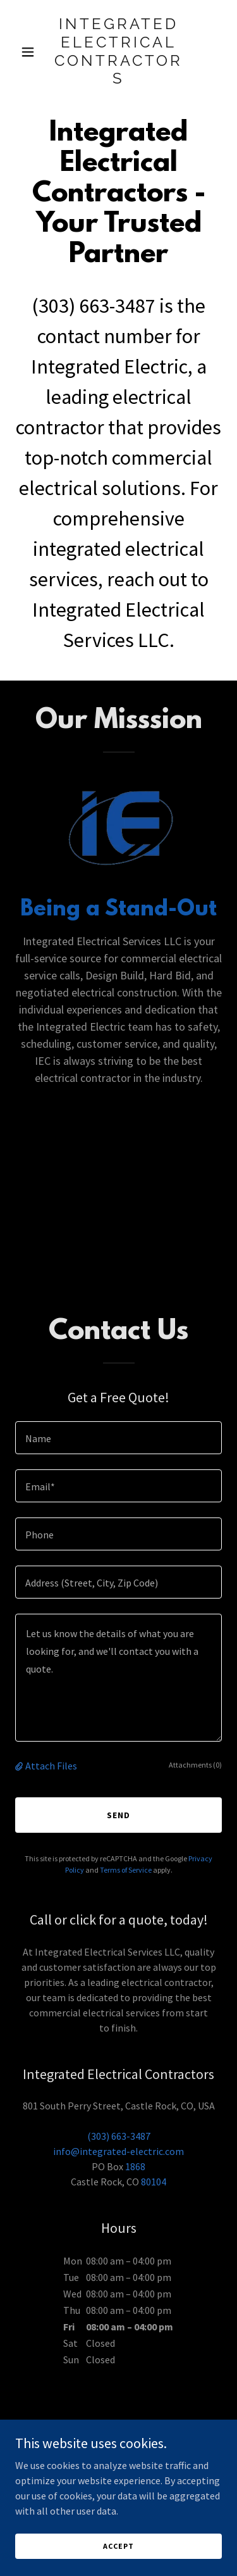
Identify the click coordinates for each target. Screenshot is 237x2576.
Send (118, 1815)
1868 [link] (135, 2166)
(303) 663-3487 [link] (93, 305)
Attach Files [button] (51, 1765)
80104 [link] (153, 2181)
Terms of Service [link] (126, 1870)
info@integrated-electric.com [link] (118, 2151)
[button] (30, 52)
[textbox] (118, 1437)
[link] (118, 79)
